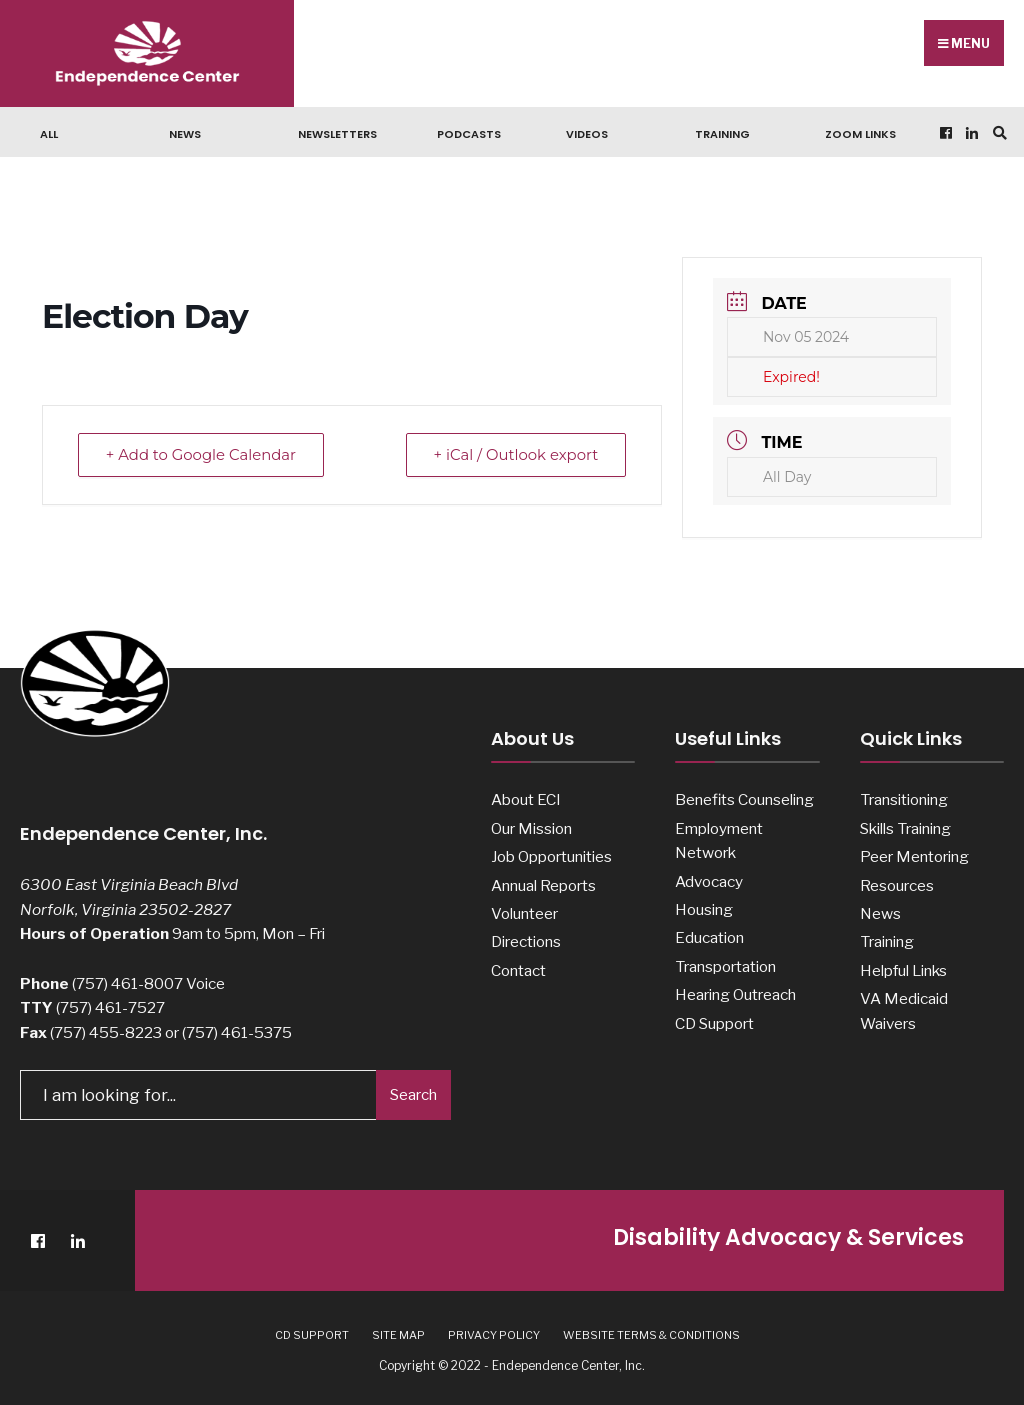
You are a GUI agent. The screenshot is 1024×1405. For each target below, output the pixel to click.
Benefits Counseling (744, 799)
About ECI (526, 799)
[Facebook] (944, 132)
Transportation (725, 966)
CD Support (714, 1023)
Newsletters (337, 134)
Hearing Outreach (735, 994)
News (185, 134)
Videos (587, 134)
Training (722, 134)
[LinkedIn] (970, 132)
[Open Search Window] (997, 132)
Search (413, 1094)
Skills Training (905, 828)
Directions (526, 941)
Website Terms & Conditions (651, 1334)
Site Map (398, 1334)
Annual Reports (543, 885)
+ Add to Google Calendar (203, 454)
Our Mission (531, 828)
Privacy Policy (494, 1334)
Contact (518, 970)
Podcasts (469, 134)
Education (709, 937)
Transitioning (904, 799)
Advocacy (709, 881)
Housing (704, 909)
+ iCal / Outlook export (514, 454)
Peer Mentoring (914, 856)
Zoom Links (860, 134)
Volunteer (524, 913)
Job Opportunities (551, 856)
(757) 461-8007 (127, 983)
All (49, 134)
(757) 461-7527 (110, 1007)
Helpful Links (903, 970)
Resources (897, 885)
